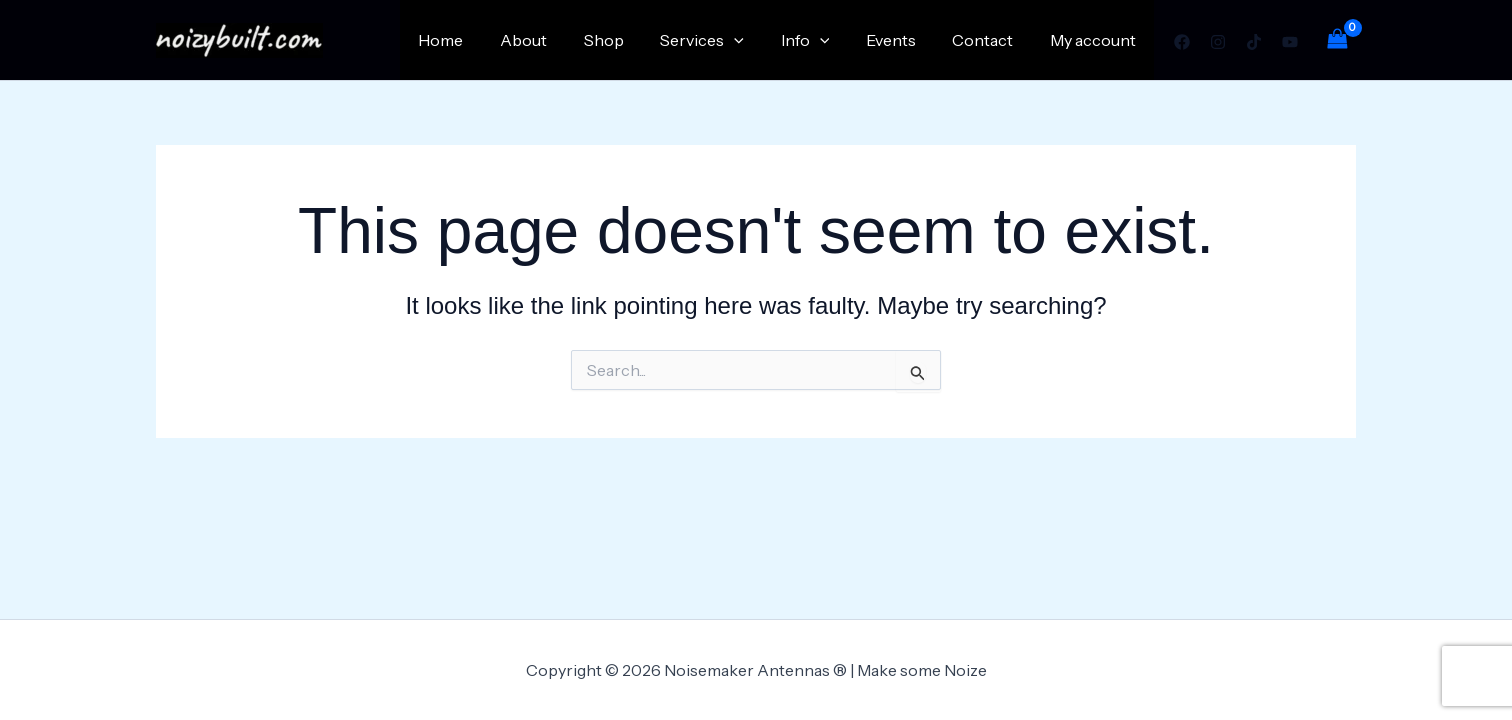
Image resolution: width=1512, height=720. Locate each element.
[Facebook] (1182, 42)
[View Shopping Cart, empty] (1337, 39)
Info (821, 40)
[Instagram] (1218, 42)
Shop (629, 40)
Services (723, 40)
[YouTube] (1290, 42)
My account (1095, 40)
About (553, 40)
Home (475, 40)
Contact (989, 40)
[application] (755, 40)
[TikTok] (1254, 42)
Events (902, 40)
